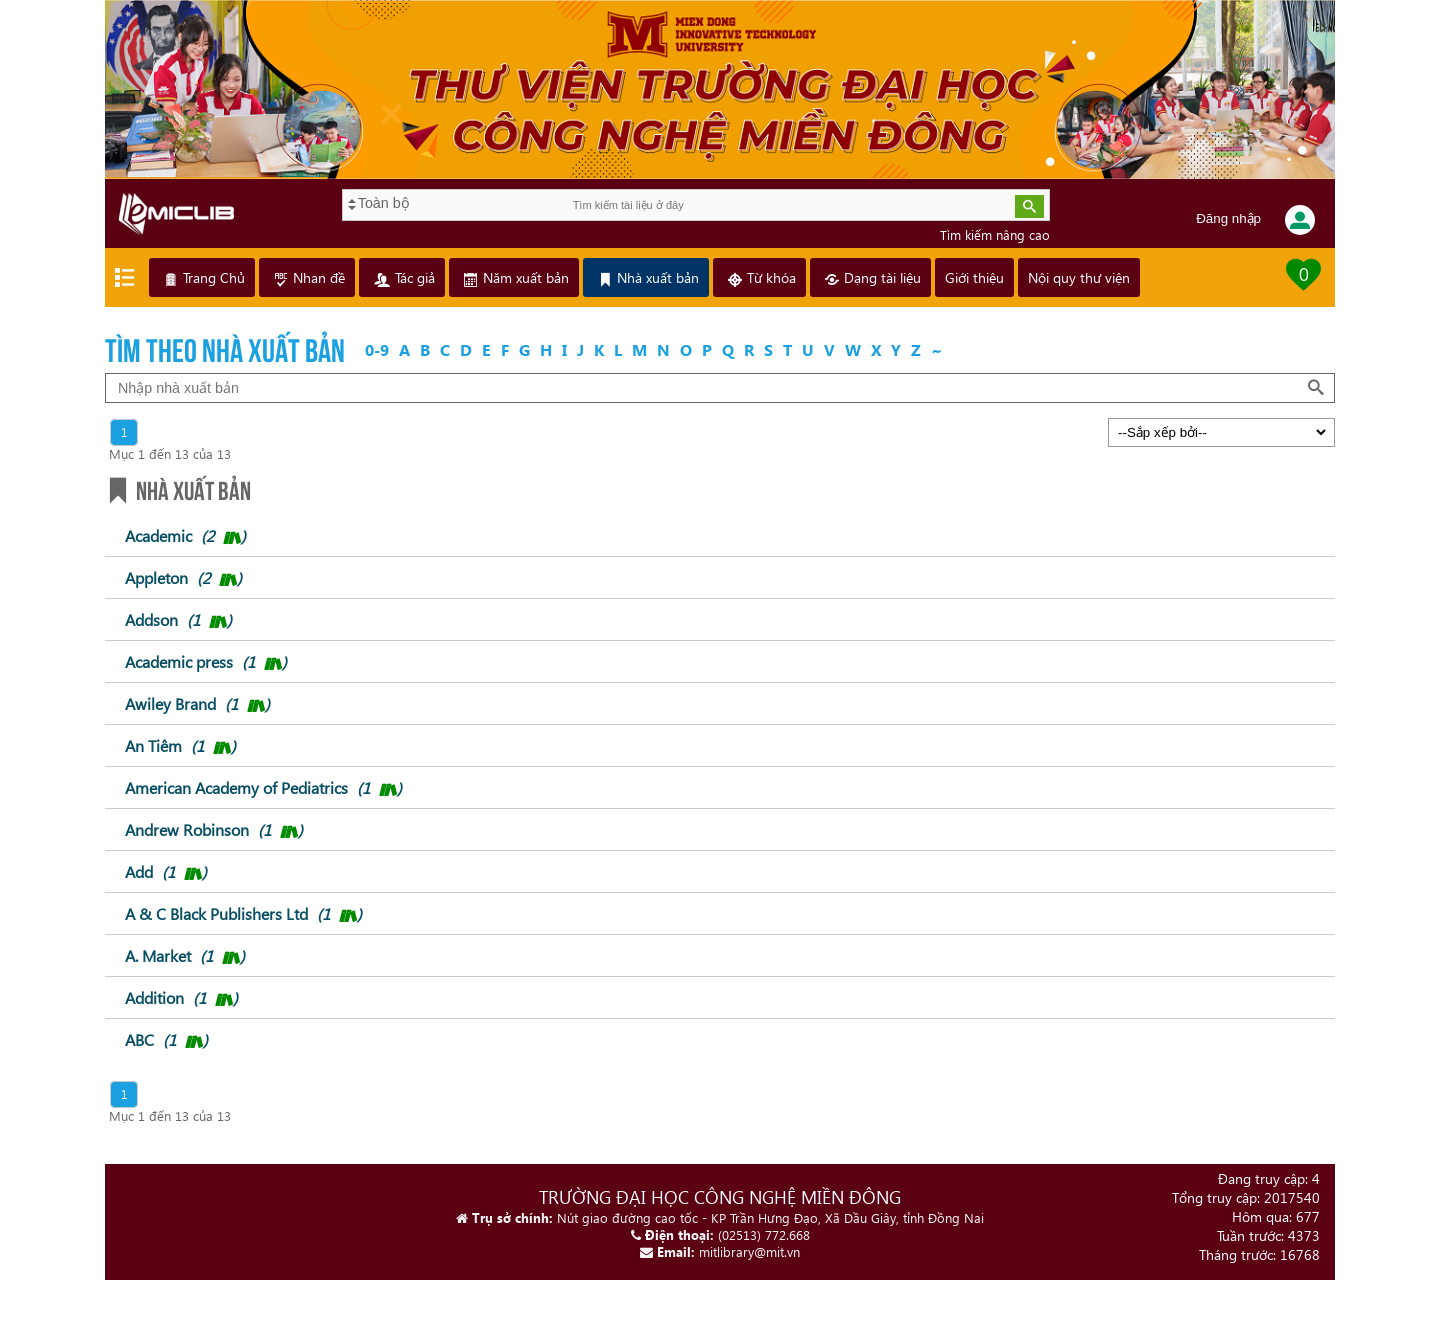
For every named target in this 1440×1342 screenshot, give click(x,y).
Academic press (206, 661)
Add (166, 871)
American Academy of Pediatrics (263, 787)
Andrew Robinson (214, 829)
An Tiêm (180, 745)
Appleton (183, 577)
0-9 (377, 349)
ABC (166, 1039)
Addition (181, 997)
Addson (178, 619)
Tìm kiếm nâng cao (995, 234)
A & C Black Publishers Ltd (243, 913)
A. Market (185, 955)
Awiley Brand (197, 703)
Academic (185, 535)
